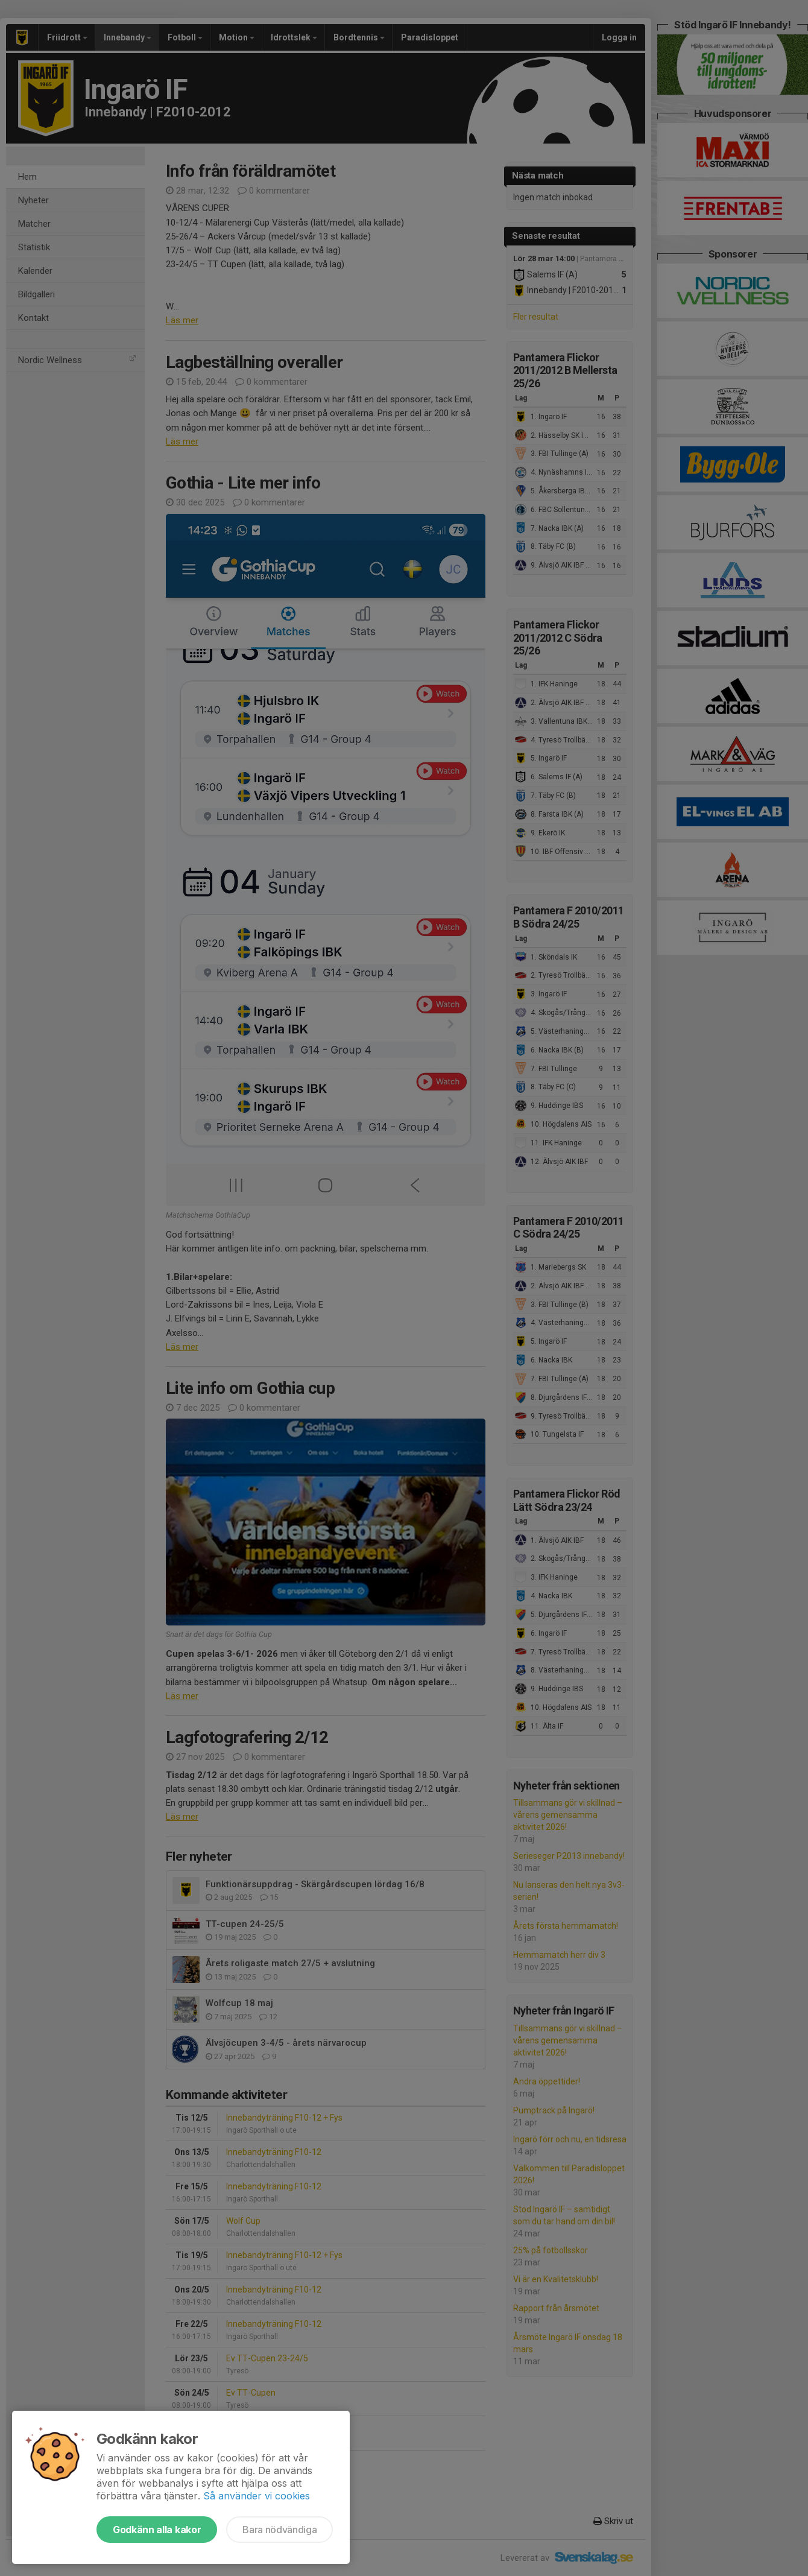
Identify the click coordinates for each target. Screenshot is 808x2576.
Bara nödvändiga (279, 2530)
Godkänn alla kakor (157, 2530)
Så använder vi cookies (256, 2496)
